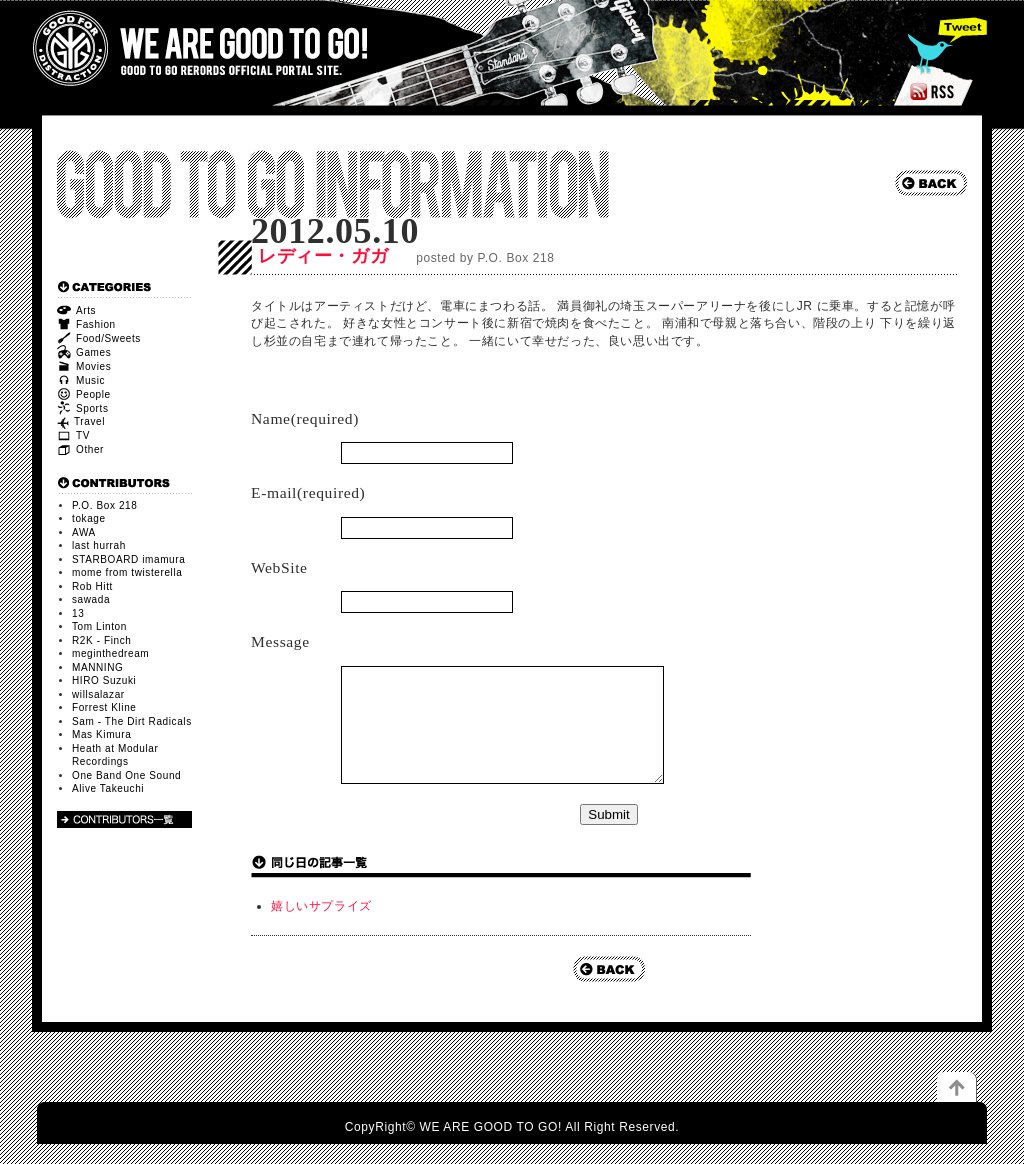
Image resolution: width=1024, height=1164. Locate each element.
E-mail (308, 492)
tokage (89, 518)
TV (73, 435)
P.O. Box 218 (104, 505)
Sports (83, 408)
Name (305, 418)
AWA (84, 532)
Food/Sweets (99, 338)
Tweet (945, 45)
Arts (76, 310)
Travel (81, 421)
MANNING (97, 667)
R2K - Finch (101, 640)
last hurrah (99, 545)
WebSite (279, 567)
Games (84, 352)
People (84, 394)
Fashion (86, 324)
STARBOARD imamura (128, 559)
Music (81, 380)
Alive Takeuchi (108, 788)
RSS (934, 91)
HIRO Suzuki (104, 680)
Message (280, 641)
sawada (91, 599)
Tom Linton (99, 626)
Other (80, 449)
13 (78, 613)
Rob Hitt (92, 586)
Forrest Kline (104, 707)
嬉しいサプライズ (321, 926)
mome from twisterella (127, 572)
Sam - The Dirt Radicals (132, 721)
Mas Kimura (101, 734)
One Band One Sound (126, 775)
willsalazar (98, 694)
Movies (84, 366)
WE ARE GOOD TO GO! (199, 48)
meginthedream (110, 653)
